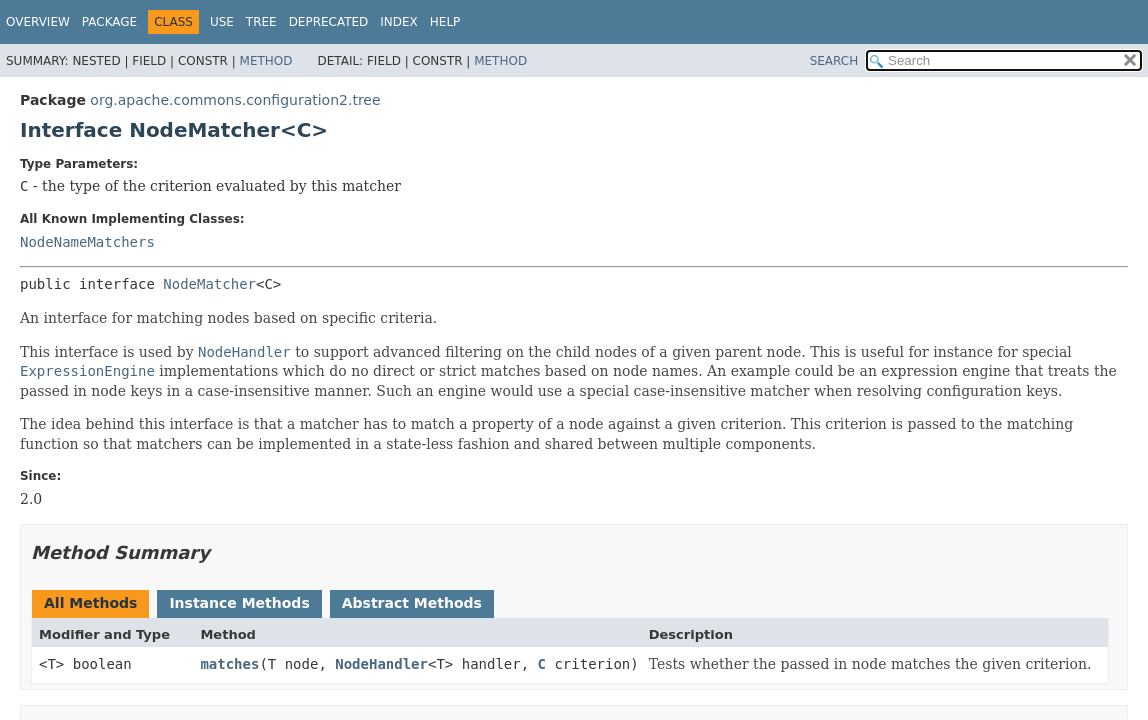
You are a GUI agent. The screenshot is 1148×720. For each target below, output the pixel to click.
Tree (261, 22)
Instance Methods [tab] (239, 603)
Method (266, 61)
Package (109, 22)
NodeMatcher (209, 284)
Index (399, 22)
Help (445, 22)
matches (229, 664)
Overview (38, 22)
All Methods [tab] (90, 603)
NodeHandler (381, 664)
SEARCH (834, 61)
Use (222, 22)
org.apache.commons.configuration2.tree (235, 100)
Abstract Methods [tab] (412, 603)
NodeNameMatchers (87, 242)
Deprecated (329, 22)
